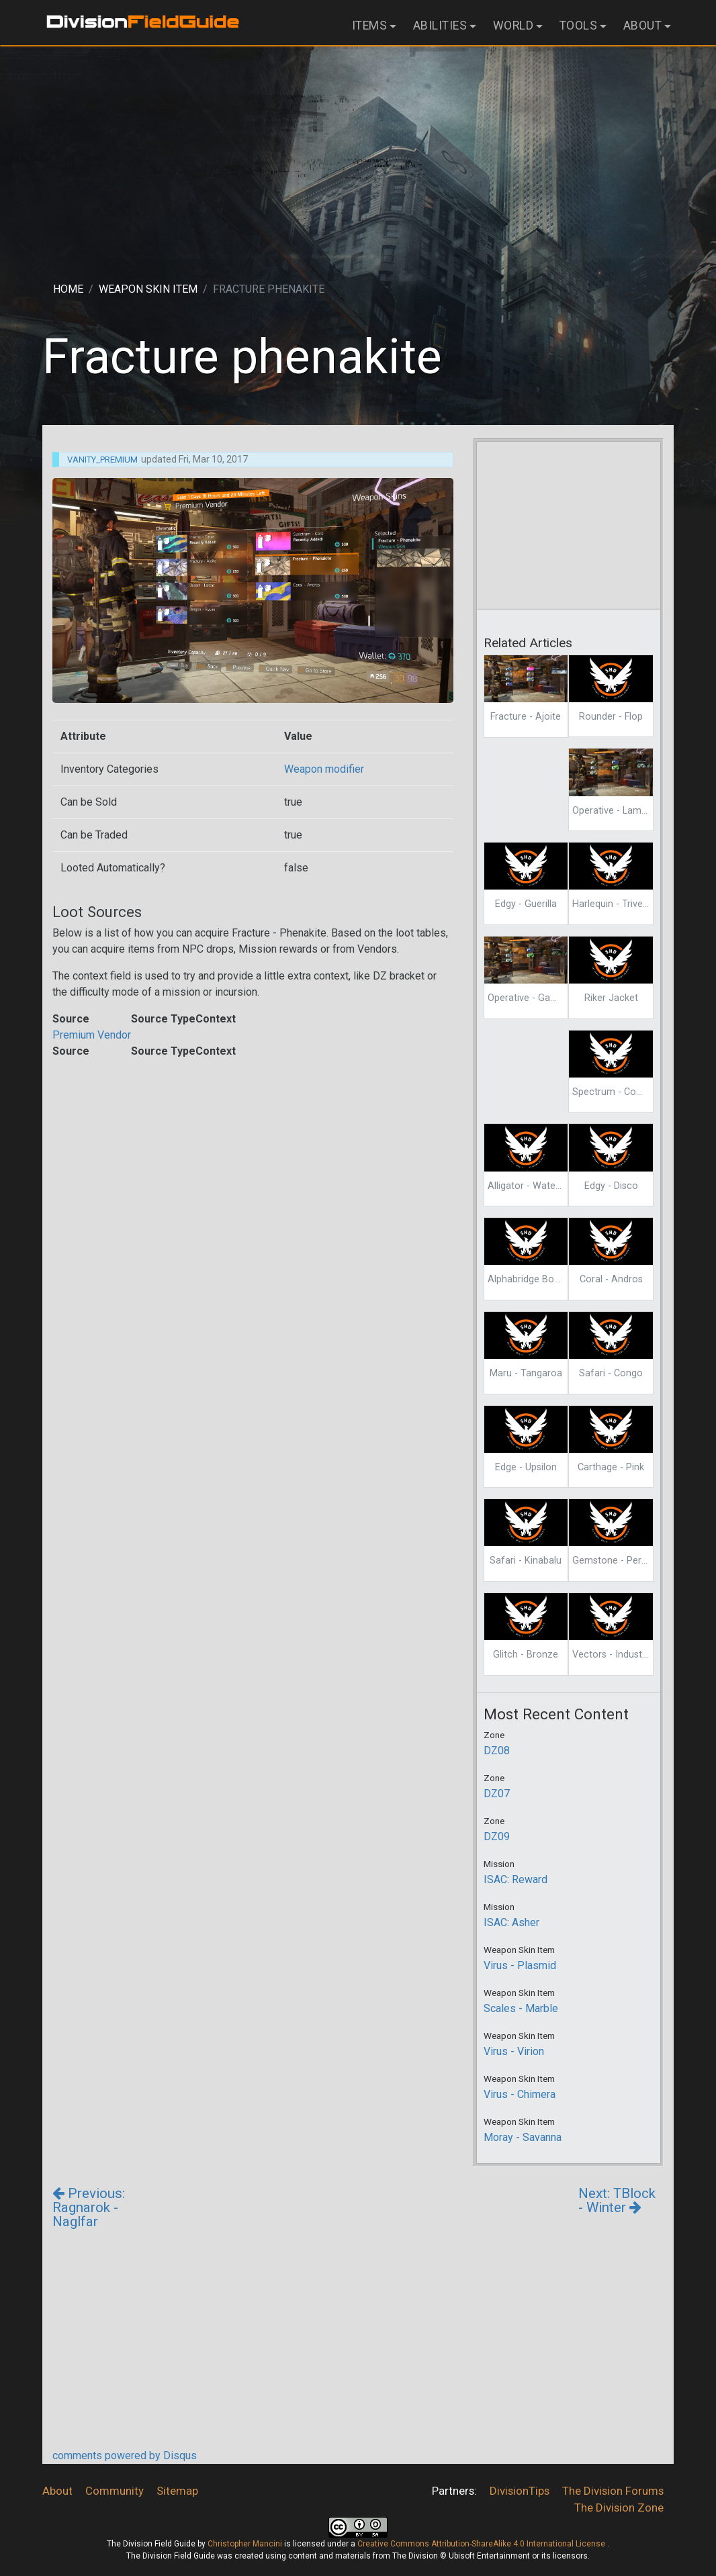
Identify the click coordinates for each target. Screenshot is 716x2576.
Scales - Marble (521, 2008)
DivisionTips (519, 2490)
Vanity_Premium (102, 460)
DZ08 (497, 1750)
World (513, 25)
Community (114, 2490)
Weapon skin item (148, 289)
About (642, 25)
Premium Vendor (91, 1035)
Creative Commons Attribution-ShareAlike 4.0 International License (482, 2543)
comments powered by (124, 2455)
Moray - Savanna (523, 2137)
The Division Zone (619, 2507)
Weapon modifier (324, 769)
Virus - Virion (514, 2051)
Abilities (440, 25)
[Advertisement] (358, 152)
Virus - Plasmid (520, 1965)
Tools (579, 25)
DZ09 (497, 1836)
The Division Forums (613, 2490)
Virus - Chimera (519, 2094)
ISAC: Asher (511, 1922)
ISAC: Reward (515, 1879)
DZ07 (497, 1793)
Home (68, 289)
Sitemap (177, 2490)
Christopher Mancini (245, 2543)
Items (370, 25)
